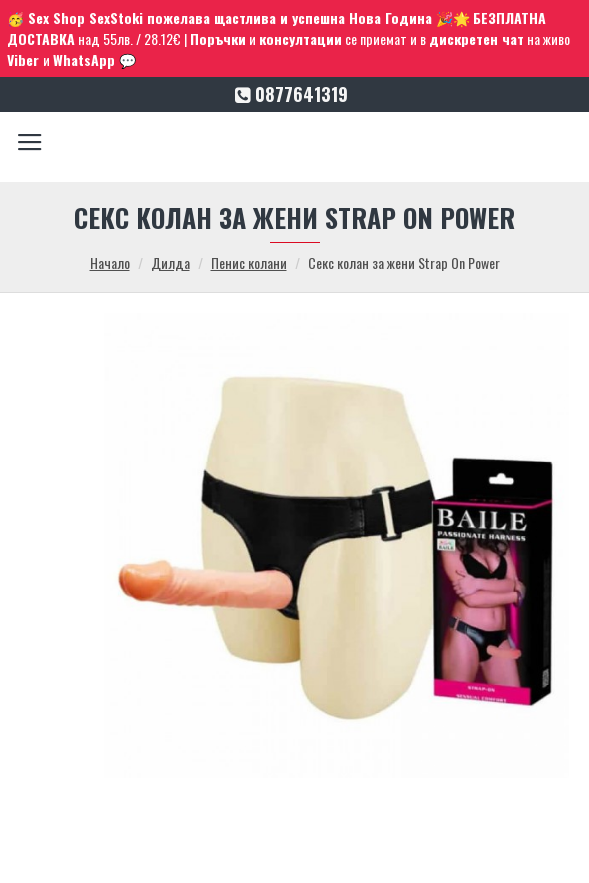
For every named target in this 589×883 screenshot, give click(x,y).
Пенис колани (249, 262)
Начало (110, 262)
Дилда (170, 262)
